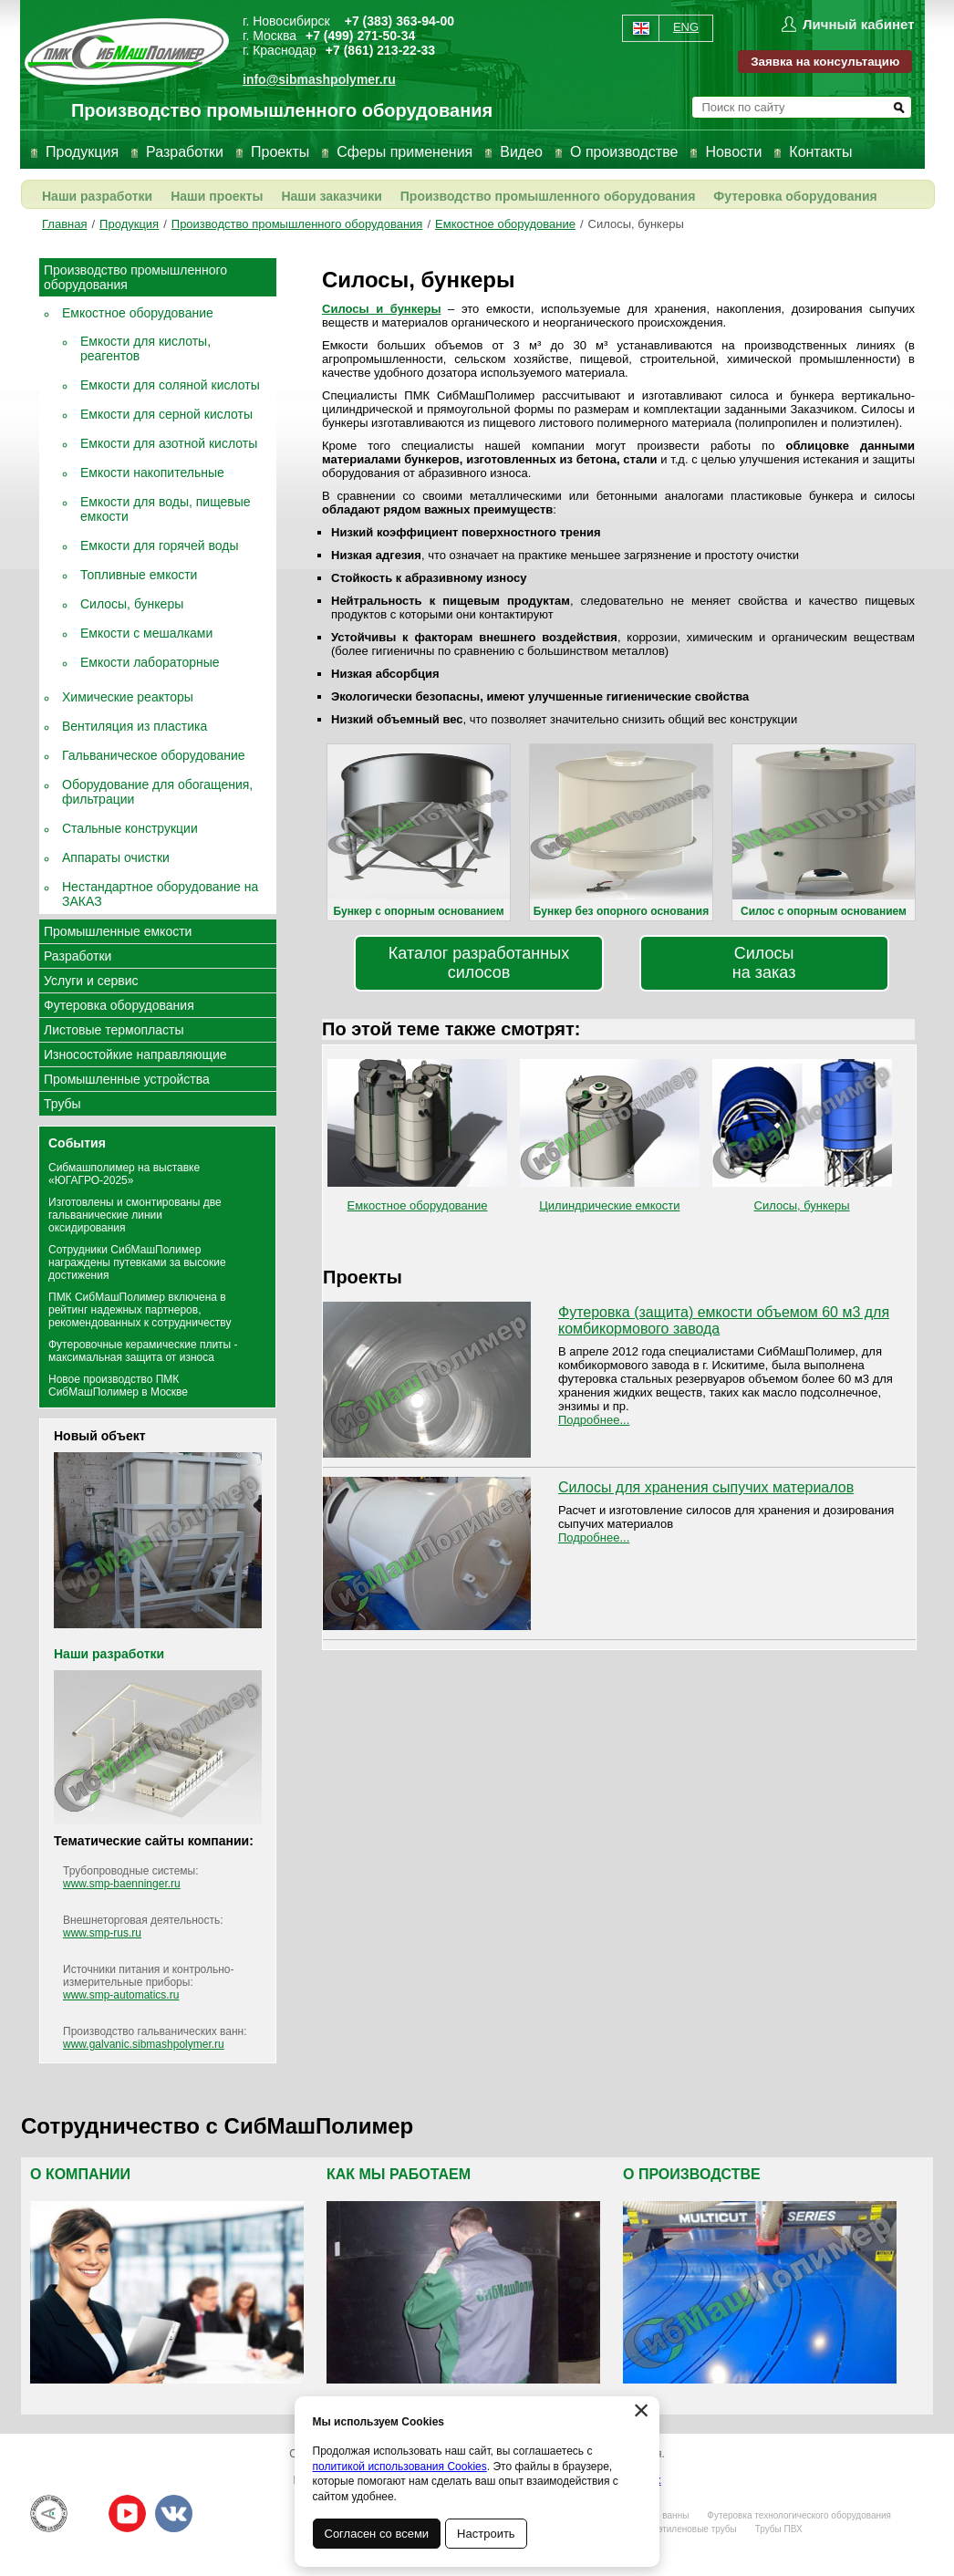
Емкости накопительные (152, 472)
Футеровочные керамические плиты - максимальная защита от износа (143, 1351)
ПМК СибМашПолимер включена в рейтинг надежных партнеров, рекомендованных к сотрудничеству (139, 1310)
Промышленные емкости (118, 931)
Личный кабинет (859, 24)
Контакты (820, 152)
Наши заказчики (331, 196)
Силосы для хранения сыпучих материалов (706, 1487)
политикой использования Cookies (400, 2466)
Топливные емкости (138, 574)
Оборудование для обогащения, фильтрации (157, 791)
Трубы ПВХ (779, 2529)
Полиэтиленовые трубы (686, 2529)
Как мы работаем (399, 2174)
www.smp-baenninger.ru (122, 1883)
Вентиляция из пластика (134, 726)
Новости (733, 152)
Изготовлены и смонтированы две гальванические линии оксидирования (135, 1215)
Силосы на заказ (764, 963)
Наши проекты (217, 196)
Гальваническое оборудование (153, 755)
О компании (80, 2174)
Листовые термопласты (113, 1030)
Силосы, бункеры (636, 224)
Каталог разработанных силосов (479, 963)
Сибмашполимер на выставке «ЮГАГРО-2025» (124, 1174)
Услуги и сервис (91, 980)
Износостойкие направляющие (135, 1054)
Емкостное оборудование (505, 224)
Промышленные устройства (127, 1079)
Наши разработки (97, 196)
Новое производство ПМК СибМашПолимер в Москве (118, 1385)
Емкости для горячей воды (159, 545)
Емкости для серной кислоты (166, 414)
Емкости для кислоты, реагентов (145, 348)
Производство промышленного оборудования (548, 196)
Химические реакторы (127, 697)
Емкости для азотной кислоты (168, 443)
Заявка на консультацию (825, 61)
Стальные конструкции (130, 828)
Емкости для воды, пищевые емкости (165, 509)
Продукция (82, 152)
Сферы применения (404, 152)
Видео (521, 152)
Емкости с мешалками (146, 633)
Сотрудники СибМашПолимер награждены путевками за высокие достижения (137, 1262)
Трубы (62, 1103)
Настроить (487, 2533)
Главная (64, 224)
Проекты (280, 152)
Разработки (184, 152)
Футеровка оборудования (794, 196)
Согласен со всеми (377, 2533)
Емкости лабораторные (150, 662)
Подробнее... (593, 1420)
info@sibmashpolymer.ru (319, 79)
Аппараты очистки (116, 857)
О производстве (624, 152)
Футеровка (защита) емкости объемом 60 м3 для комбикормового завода (723, 1320)
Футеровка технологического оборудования (799, 2515)
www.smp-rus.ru (102, 1933)
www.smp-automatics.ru (121, 1995)
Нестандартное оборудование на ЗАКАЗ (160, 894)
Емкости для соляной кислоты (170, 385)
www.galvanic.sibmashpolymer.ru (143, 2044)
